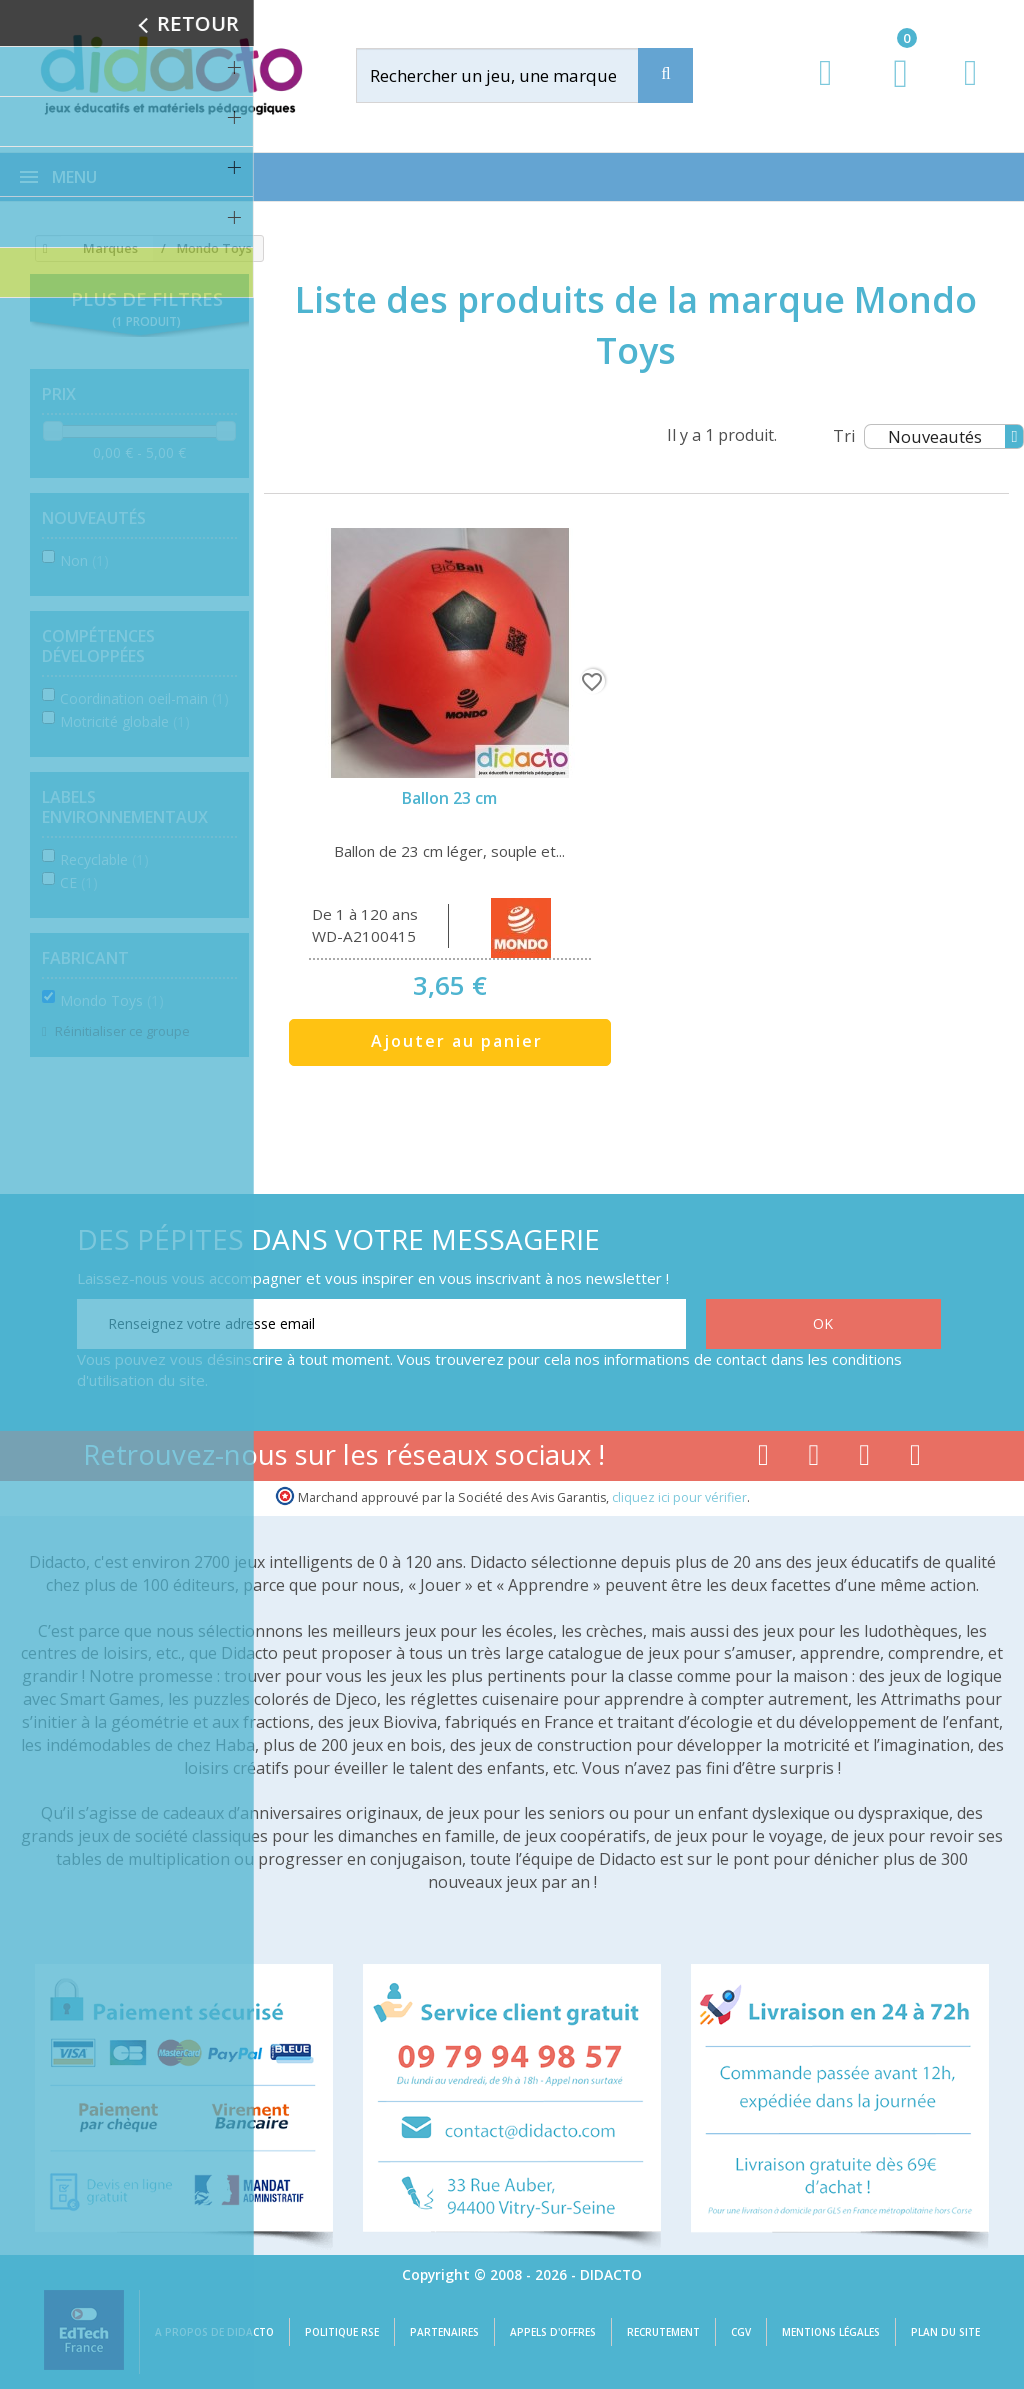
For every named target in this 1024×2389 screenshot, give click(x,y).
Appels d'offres (553, 2332)
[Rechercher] (516, 75)
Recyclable (104, 859)
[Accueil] (42, 249)
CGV (741, 2332)
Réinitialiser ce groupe (121, 1031)
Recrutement (663, 2332)
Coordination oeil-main (144, 698)
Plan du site (945, 2332)
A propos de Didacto (214, 2332)
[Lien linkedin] (915, 1459)
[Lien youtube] (814, 1459)
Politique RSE (342, 2332)
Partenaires (444, 2332)
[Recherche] (665, 75)
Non (84, 560)
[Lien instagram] (864, 1459)
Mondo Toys (112, 1000)
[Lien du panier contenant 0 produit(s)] (890, 92)
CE (79, 882)
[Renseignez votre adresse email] (381, 1324)
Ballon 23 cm (449, 798)
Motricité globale (125, 721)
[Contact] (970, 91)
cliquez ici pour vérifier (679, 1497)
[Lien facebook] (763, 1459)
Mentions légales (831, 2332)
